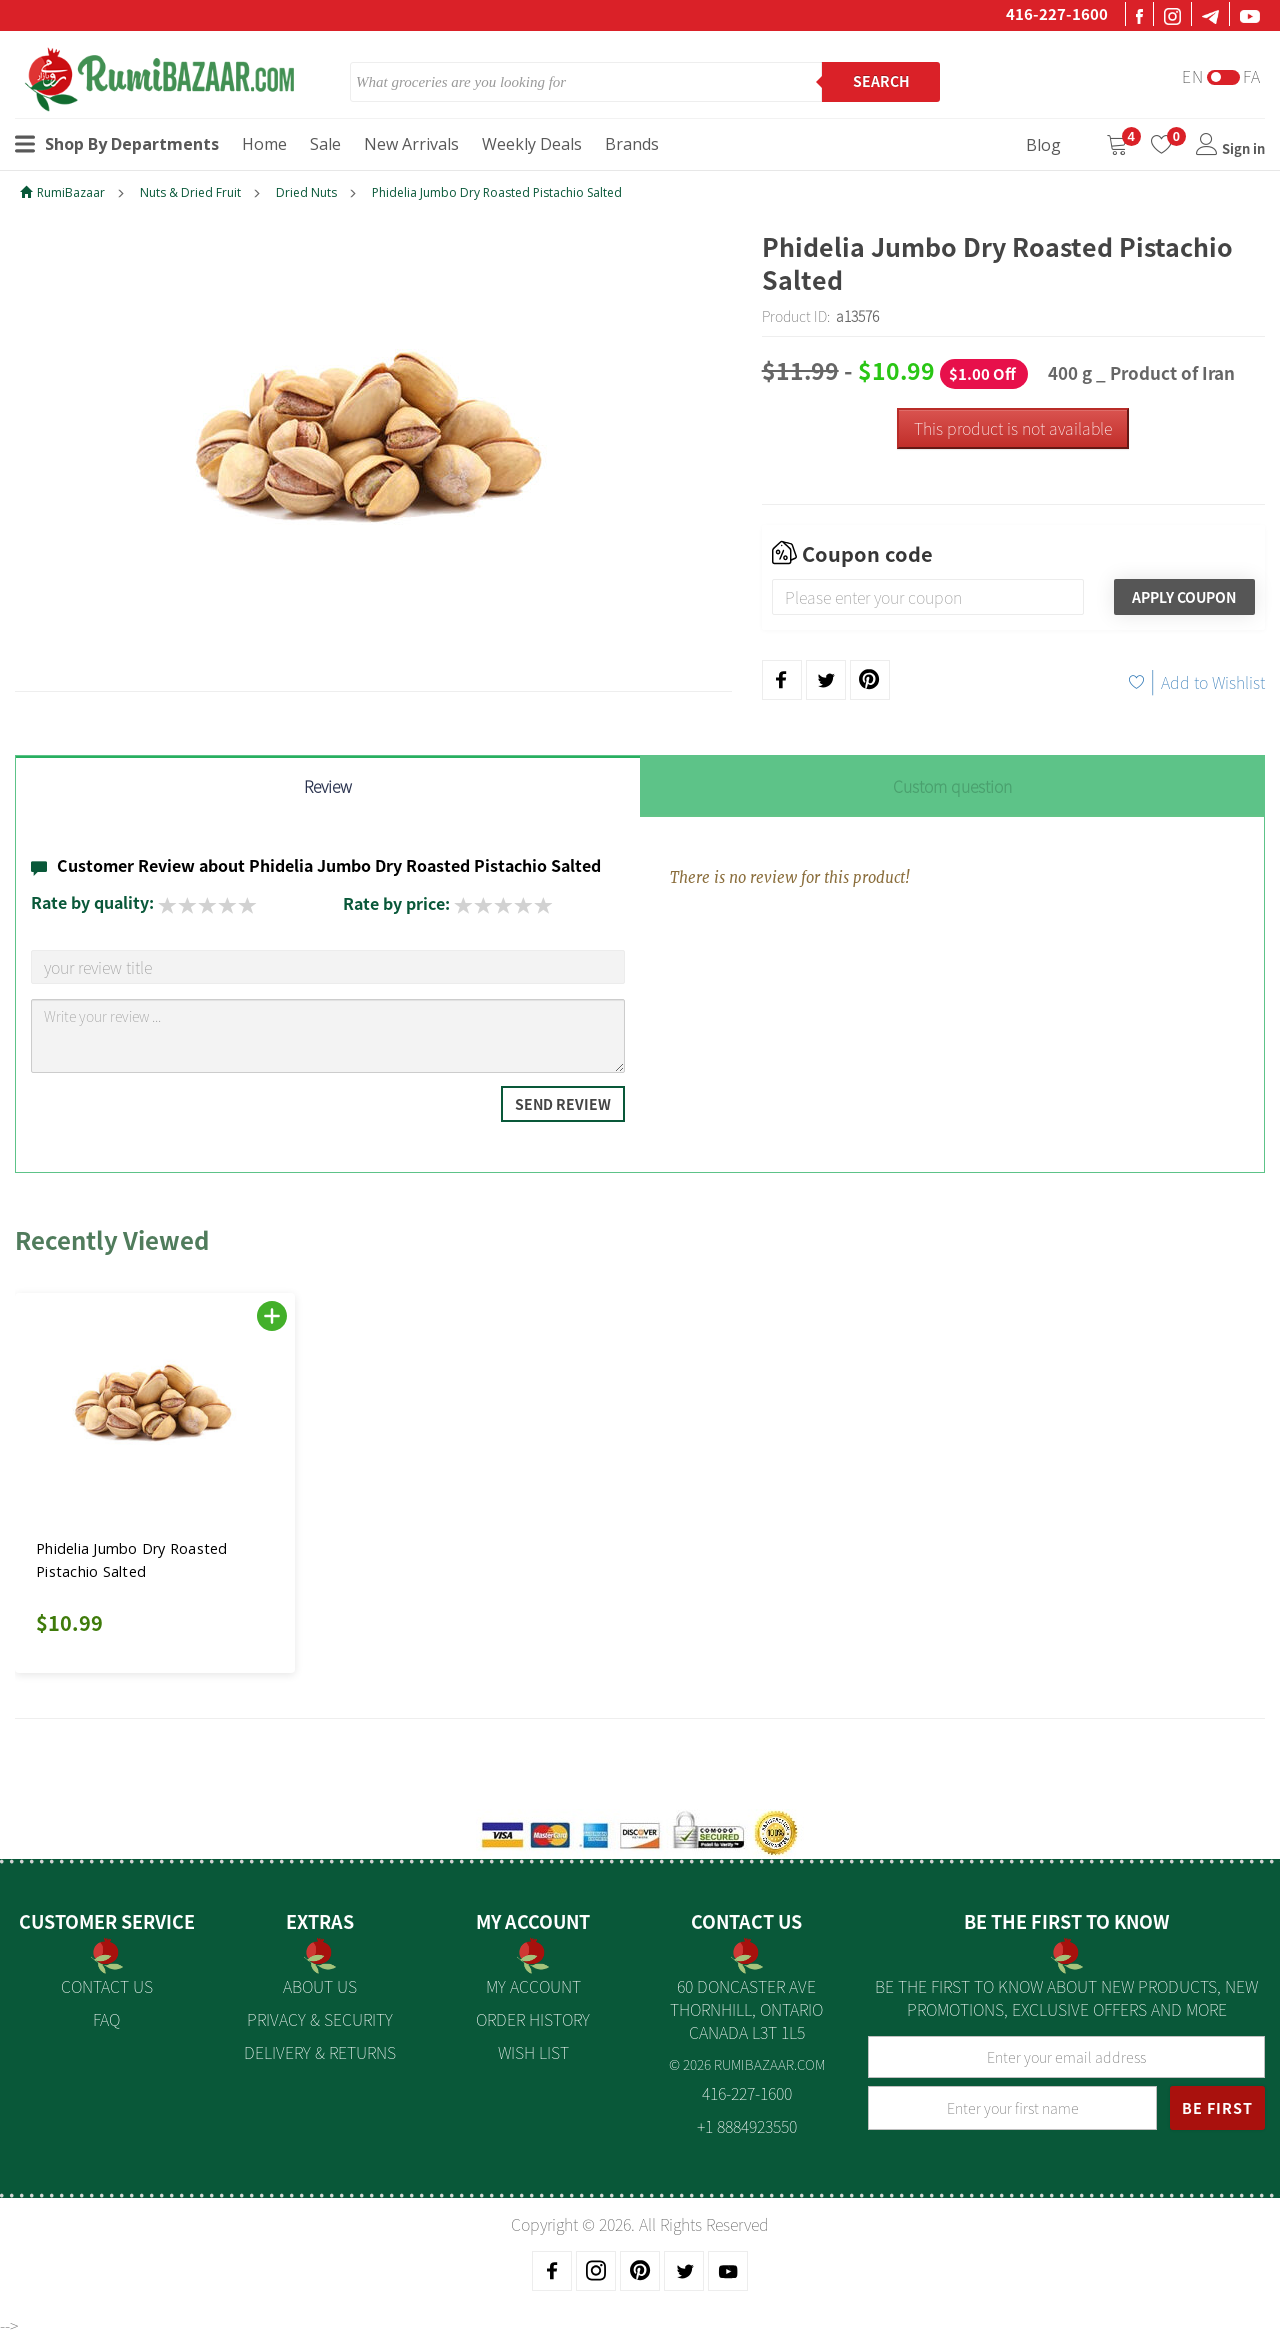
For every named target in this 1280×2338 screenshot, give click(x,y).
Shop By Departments (117, 144)
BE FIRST (1217, 2108)
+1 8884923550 (747, 2126)
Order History (533, 2019)
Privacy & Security (320, 2019)
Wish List (533, 2052)
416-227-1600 (1057, 14)
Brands (632, 144)
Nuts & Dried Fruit (190, 192)
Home (264, 144)
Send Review (563, 1104)
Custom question (952, 786)
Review (328, 786)
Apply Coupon (1184, 597)
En (1193, 76)
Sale (325, 144)
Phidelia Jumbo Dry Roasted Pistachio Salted (497, 192)
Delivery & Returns (320, 2052)
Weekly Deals (532, 144)
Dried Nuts (306, 192)
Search (881, 81)
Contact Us (107, 1986)
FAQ (106, 2019)
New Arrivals (411, 144)
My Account (533, 1986)
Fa (1252, 76)
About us (320, 1986)
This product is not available (1013, 428)
